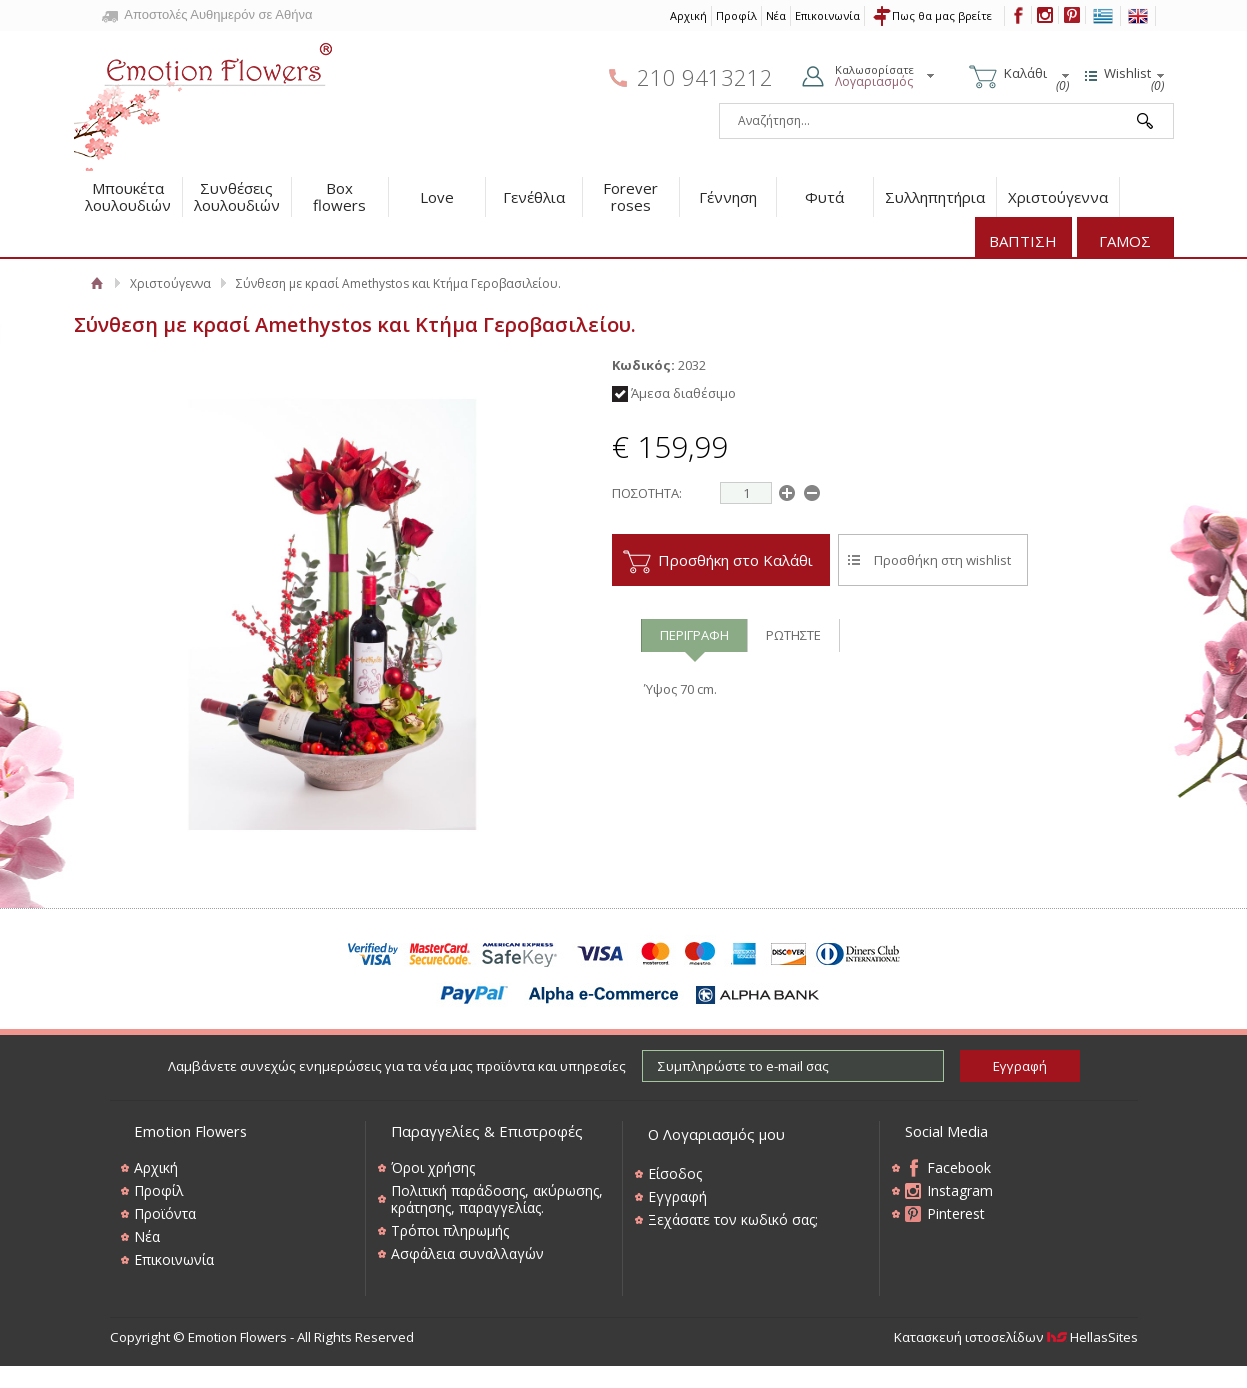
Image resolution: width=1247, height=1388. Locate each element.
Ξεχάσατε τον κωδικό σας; (733, 1219)
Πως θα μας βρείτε (942, 15)
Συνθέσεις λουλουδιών (237, 196)
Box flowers (339, 196)
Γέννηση (728, 197)
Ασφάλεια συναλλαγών (467, 1253)
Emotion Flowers (204, 100)
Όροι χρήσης (433, 1167)
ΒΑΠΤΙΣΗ (1023, 241)
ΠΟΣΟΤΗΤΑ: (647, 493)
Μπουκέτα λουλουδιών (128, 196)
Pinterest (956, 1213)
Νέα (776, 15)
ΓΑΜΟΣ (1125, 241)
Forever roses (630, 196)
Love (437, 197)
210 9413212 (705, 77)
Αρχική (688, 15)
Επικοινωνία (827, 15)
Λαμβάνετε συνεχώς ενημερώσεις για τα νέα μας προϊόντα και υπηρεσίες (397, 1066)
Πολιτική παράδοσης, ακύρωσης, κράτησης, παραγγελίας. (497, 1199)
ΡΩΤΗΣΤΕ (793, 635)
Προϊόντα (165, 1213)
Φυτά (824, 197)
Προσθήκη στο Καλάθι (735, 560)
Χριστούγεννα (1058, 197)
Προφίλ (736, 15)
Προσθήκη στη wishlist (942, 560)
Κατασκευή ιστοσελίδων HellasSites (1016, 1337)
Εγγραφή (677, 1196)
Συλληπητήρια (935, 197)
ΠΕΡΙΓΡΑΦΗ (694, 635)
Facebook (959, 1167)
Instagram (960, 1190)
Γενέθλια (534, 197)
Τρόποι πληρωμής (450, 1230)
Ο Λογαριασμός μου (716, 1134)
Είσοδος (675, 1173)
